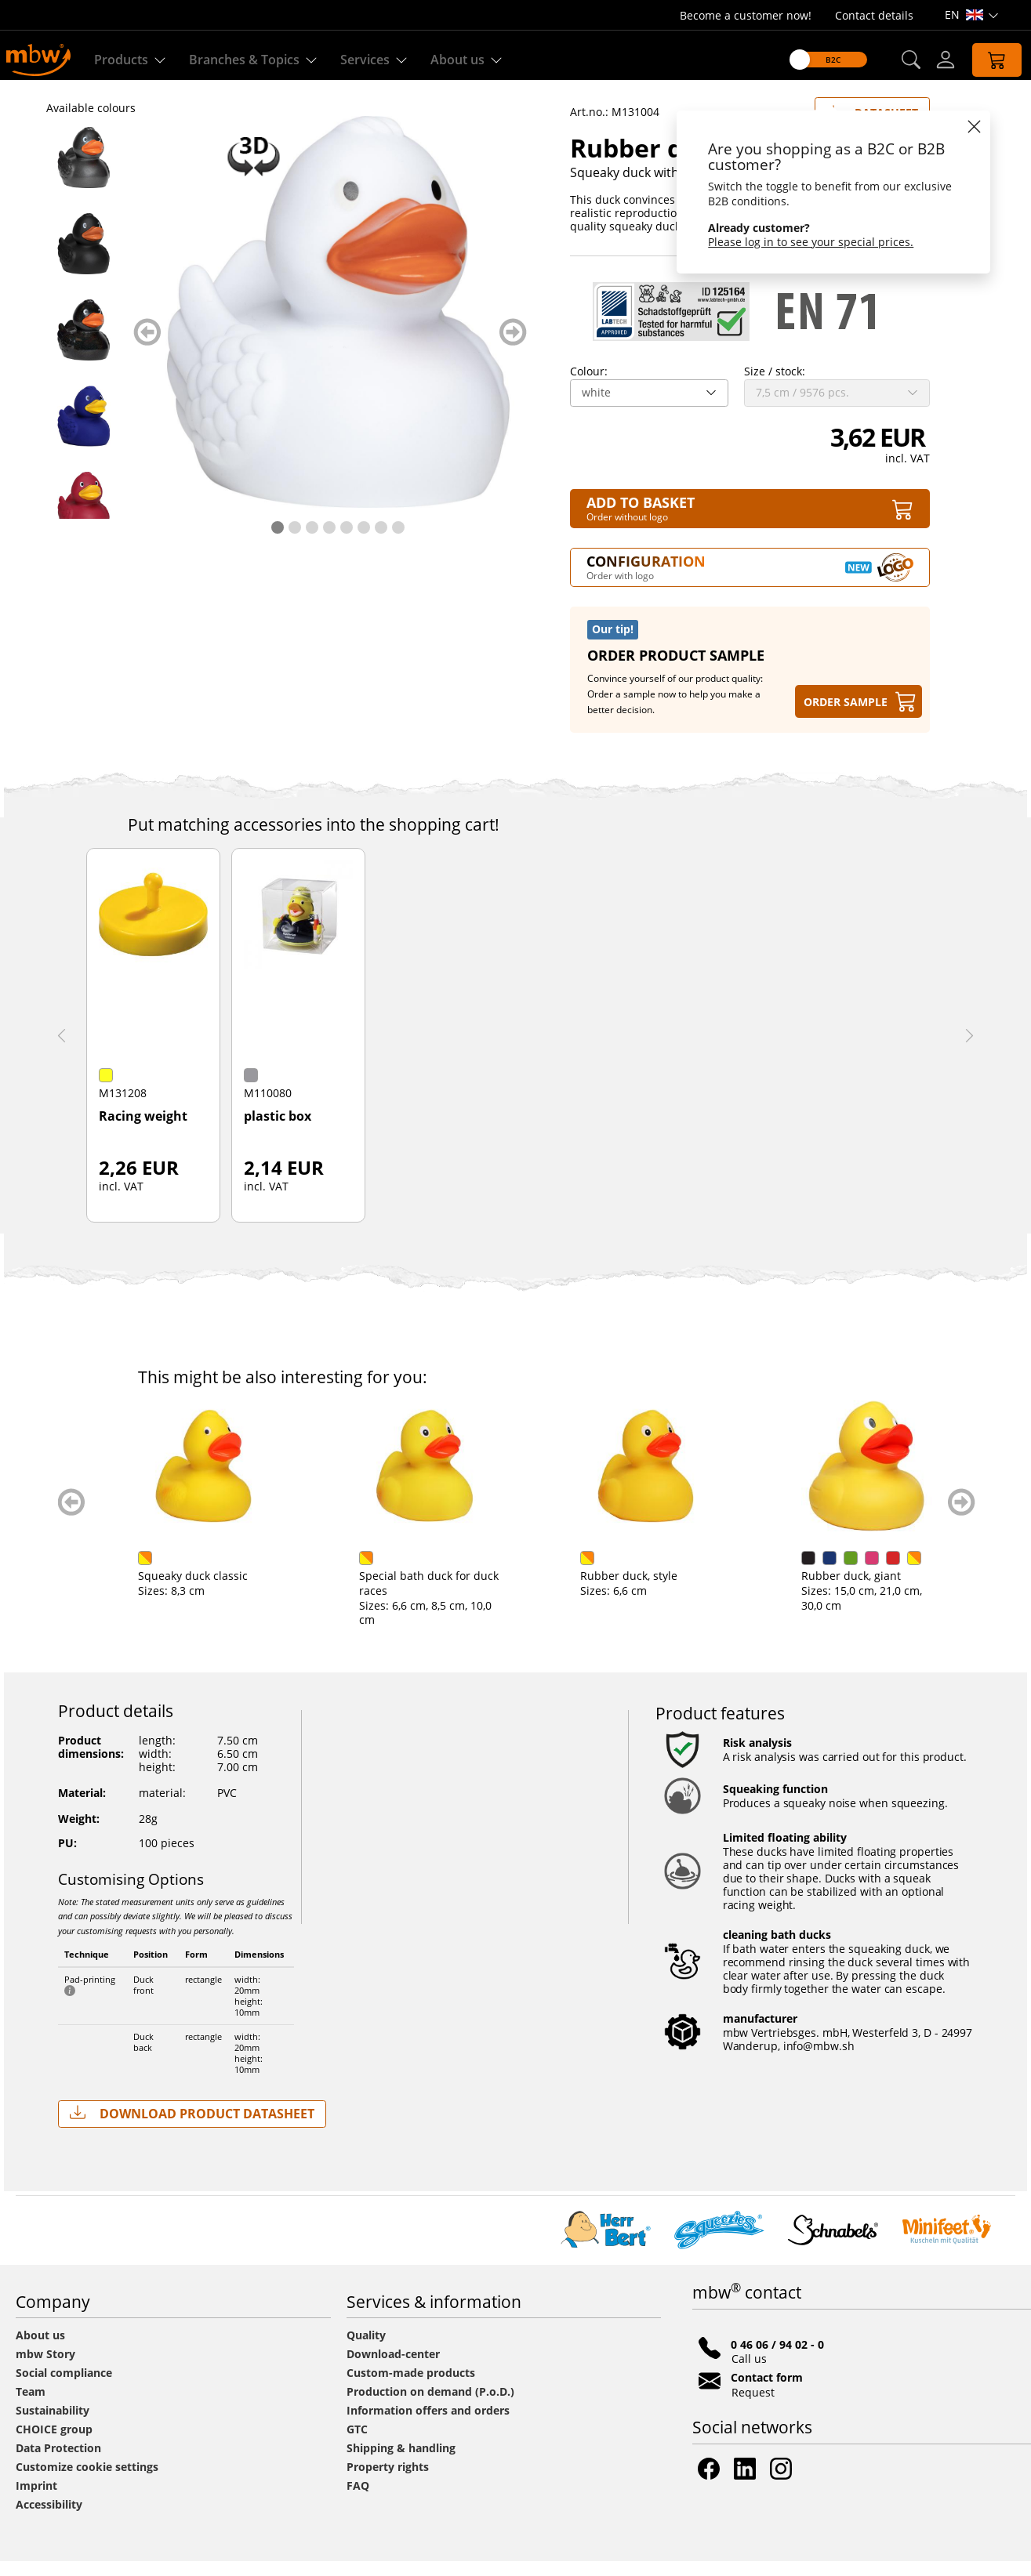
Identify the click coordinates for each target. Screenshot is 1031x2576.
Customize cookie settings (87, 2481)
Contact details (874, 15)
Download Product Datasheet (192, 2128)
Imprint (36, 2500)
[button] (898, 60)
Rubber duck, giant (851, 1590)
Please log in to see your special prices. (799, 241)
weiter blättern (513, 346)
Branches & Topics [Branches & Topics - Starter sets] (256, 60)
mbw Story (45, 2368)
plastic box (277, 1131)
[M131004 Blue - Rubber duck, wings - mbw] (83, 431)
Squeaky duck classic (193, 1590)
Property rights (388, 2481)
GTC (357, 2444)
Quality (366, 2349)
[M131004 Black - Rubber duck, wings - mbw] (83, 258)
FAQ (358, 2500)
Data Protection (58, 2462)
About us (40, 2349)
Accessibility (49, 2519)
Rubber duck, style (628, 1590)
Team (30, 2406)
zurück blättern (147, 346)
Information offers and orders (428, 2425)
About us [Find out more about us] (469, 60)
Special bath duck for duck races (429, 1598)
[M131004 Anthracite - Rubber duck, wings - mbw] (83, 172)
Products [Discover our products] (133, 60)
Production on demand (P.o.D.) (430, 2406)
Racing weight (143, 1131)
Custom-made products (412, 2387)
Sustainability (52, 2425)
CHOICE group (54, 2444)
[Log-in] (934, 59)
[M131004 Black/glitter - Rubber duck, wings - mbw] (83, 344)
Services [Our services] (376, 60)
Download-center (393, 2368)
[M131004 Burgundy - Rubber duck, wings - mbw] (83, 517)
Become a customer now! (745, 15)
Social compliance (64, 2387)
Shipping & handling (401, 2462)
